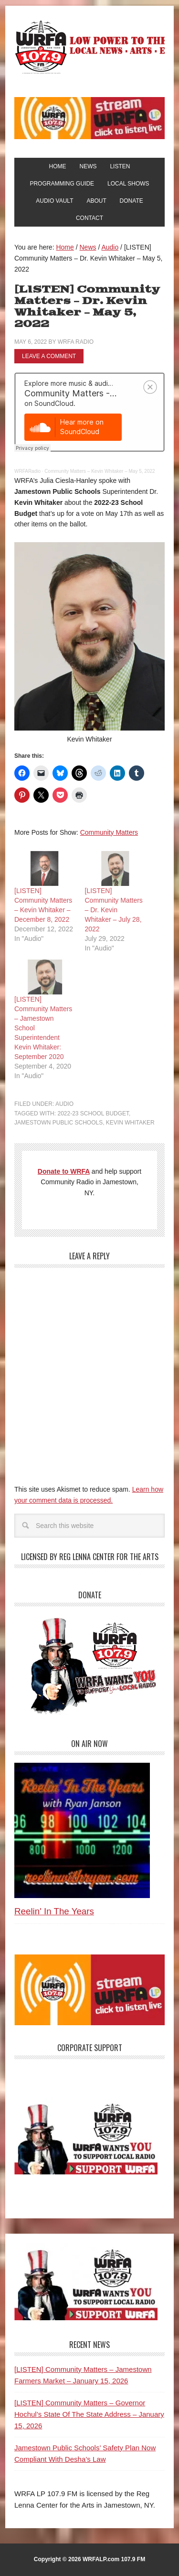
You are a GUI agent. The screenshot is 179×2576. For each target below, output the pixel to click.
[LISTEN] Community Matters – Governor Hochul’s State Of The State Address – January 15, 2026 (89, 2414)
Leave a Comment (49, 356)
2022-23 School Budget (93, 1113)
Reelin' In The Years (54, 1911)
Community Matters (109, 832)
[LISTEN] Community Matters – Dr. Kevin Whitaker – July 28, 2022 (114, 910)
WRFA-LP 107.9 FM (89, 46)
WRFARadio (27, 471)
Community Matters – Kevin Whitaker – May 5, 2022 (99, 471)
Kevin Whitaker (130, 1122)
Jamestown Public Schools (58, 1122)
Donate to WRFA (64, 1171)
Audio (64, 1104)
